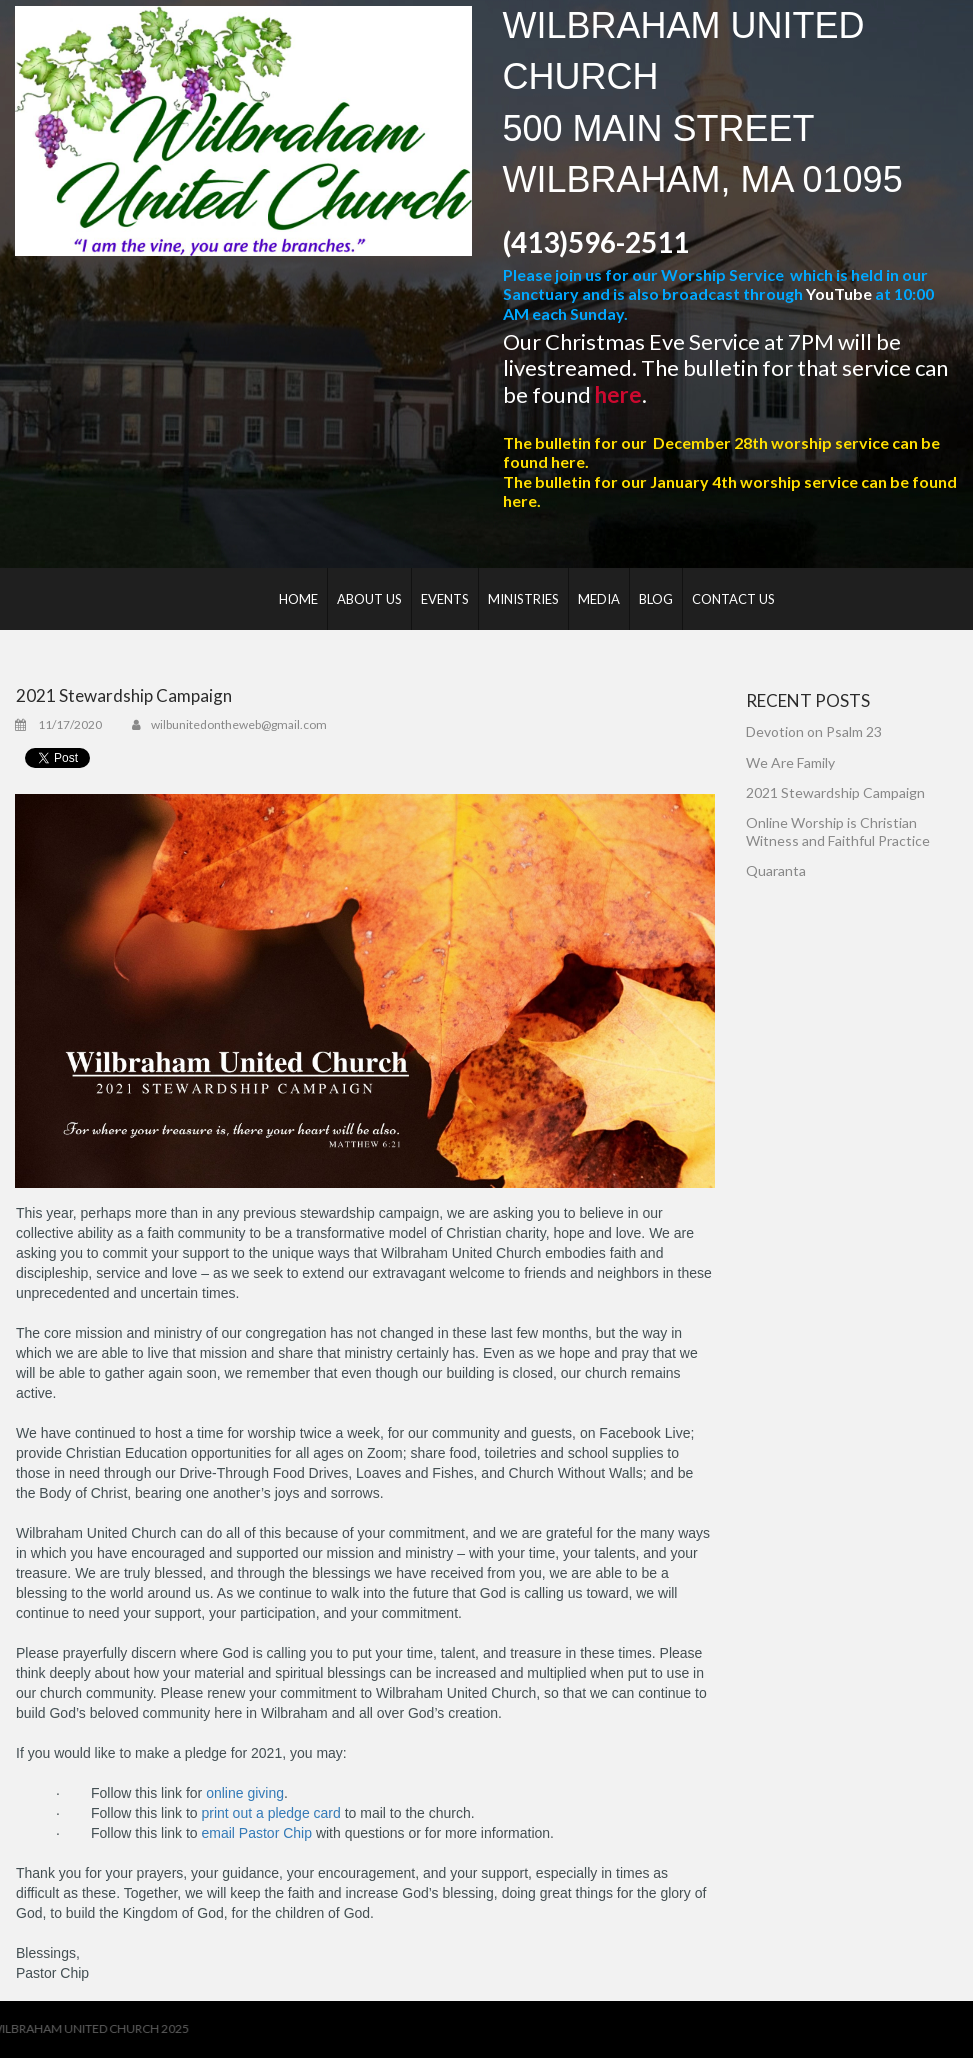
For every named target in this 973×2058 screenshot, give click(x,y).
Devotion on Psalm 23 (814, 731)
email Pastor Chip (257, 1833)
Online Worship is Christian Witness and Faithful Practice (838, 831)
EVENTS (445, 599)
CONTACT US (733, 599)
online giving (245, 1793)
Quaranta (776, 870)
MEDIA (599, 599)
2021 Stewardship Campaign (835, 792)
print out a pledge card (271, 1813)
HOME (298, 599)
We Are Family (790, 762)
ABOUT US (369, 599)
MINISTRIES (523, 599)
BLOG (656, 599)
